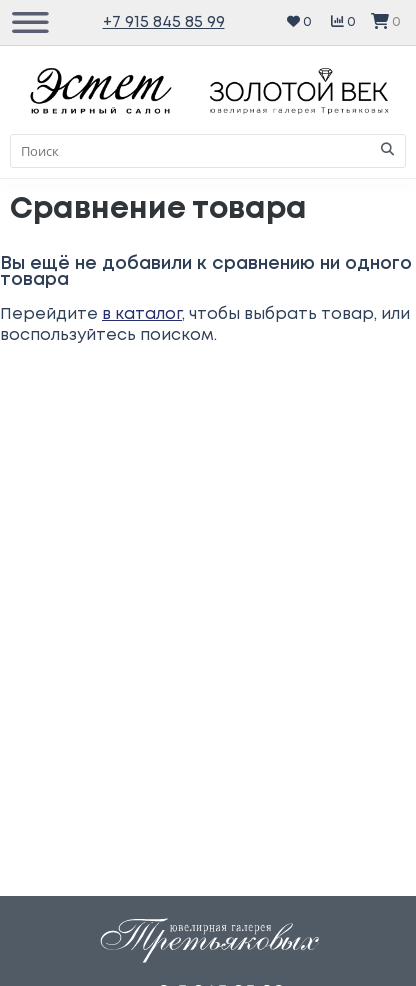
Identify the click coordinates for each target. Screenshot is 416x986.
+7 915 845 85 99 (164, 22)
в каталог (142, 314)
